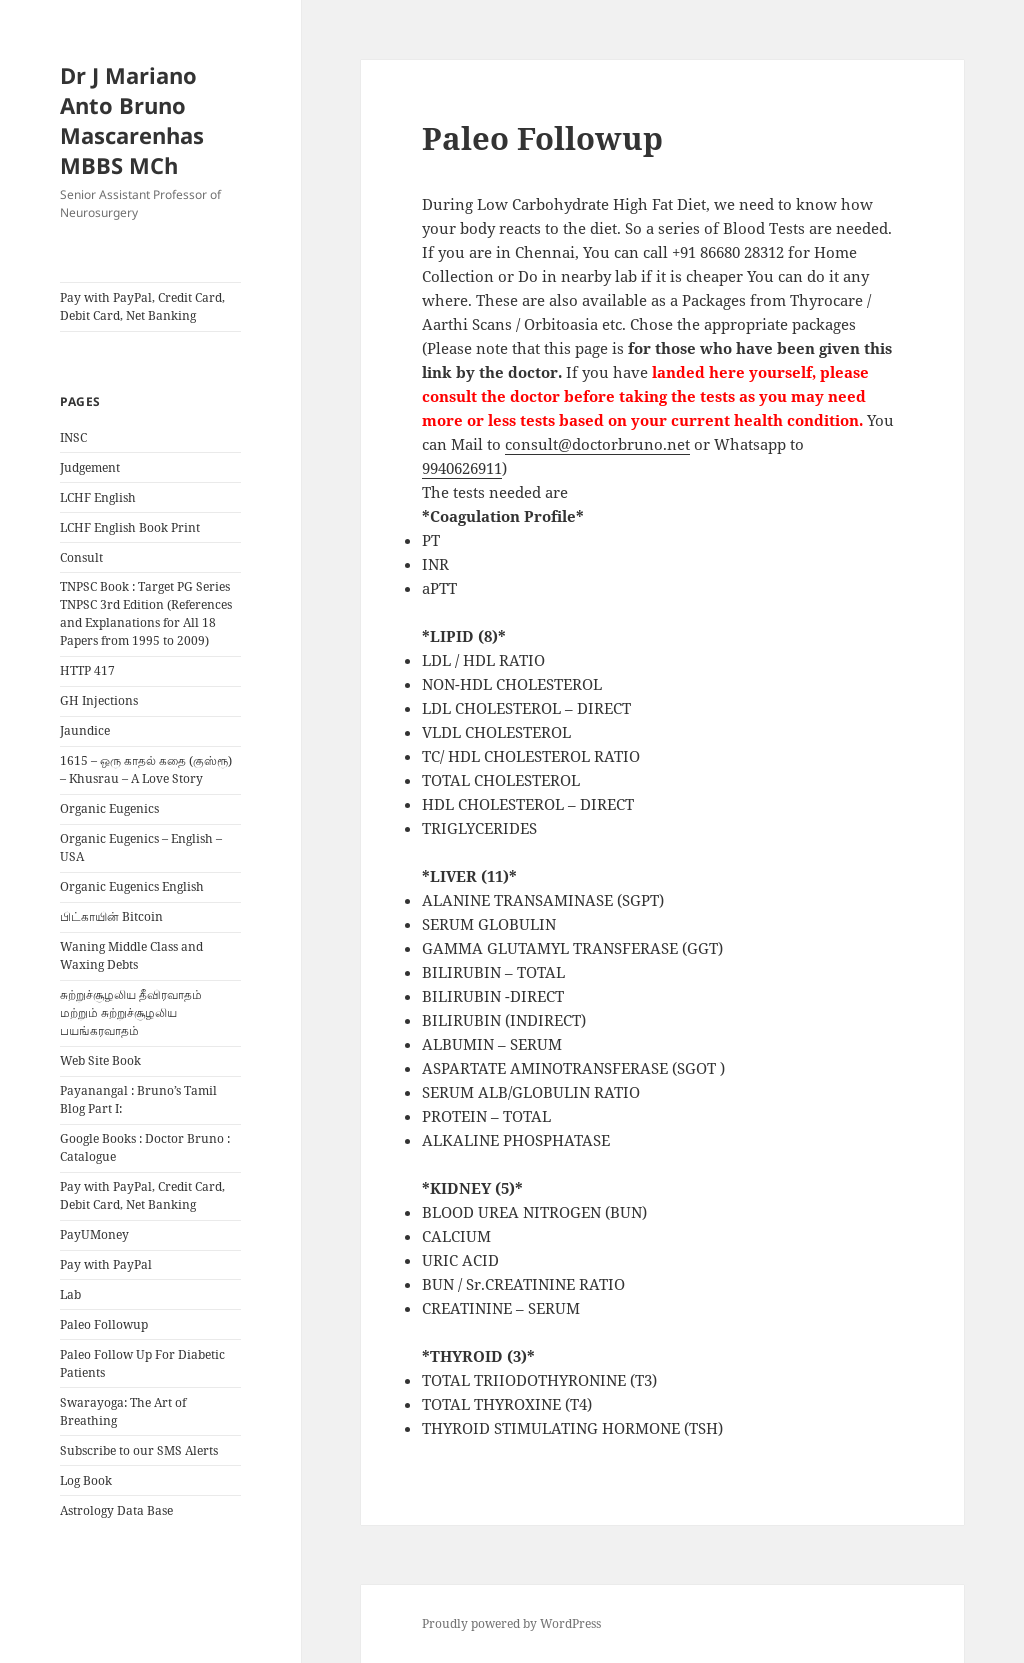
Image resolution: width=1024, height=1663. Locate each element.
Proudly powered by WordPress (511, 1623)
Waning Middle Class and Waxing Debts (131, 955)
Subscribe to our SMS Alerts (139, 1450)
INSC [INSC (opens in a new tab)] (73, 437)
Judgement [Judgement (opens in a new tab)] (90, 467)
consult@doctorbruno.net (597, 444)
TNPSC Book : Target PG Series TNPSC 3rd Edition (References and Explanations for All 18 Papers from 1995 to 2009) (146, 613)
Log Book (86, 1480)
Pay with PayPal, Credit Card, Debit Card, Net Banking (142, 306)
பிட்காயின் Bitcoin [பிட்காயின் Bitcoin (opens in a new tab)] (111, 916)
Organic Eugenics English (132, 886)
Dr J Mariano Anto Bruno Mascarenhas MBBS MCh (132, 120)
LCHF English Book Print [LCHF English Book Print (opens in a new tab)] (130, 527)
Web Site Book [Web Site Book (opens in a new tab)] (100, 1060)
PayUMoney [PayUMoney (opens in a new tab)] (94, 1234)
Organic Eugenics (109, 808)
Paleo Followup (104, 1324)
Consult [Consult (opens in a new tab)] (81, 557)
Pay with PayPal (106, 1264)
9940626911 (462, 468)
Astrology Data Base (116, 1510)
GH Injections (99, 700)
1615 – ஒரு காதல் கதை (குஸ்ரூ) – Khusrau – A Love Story (146, 769)
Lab (70, 1294)
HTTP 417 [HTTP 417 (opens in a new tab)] (87, 670)
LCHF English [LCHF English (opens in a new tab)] (98, 497)
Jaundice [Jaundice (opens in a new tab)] (85, 730)
